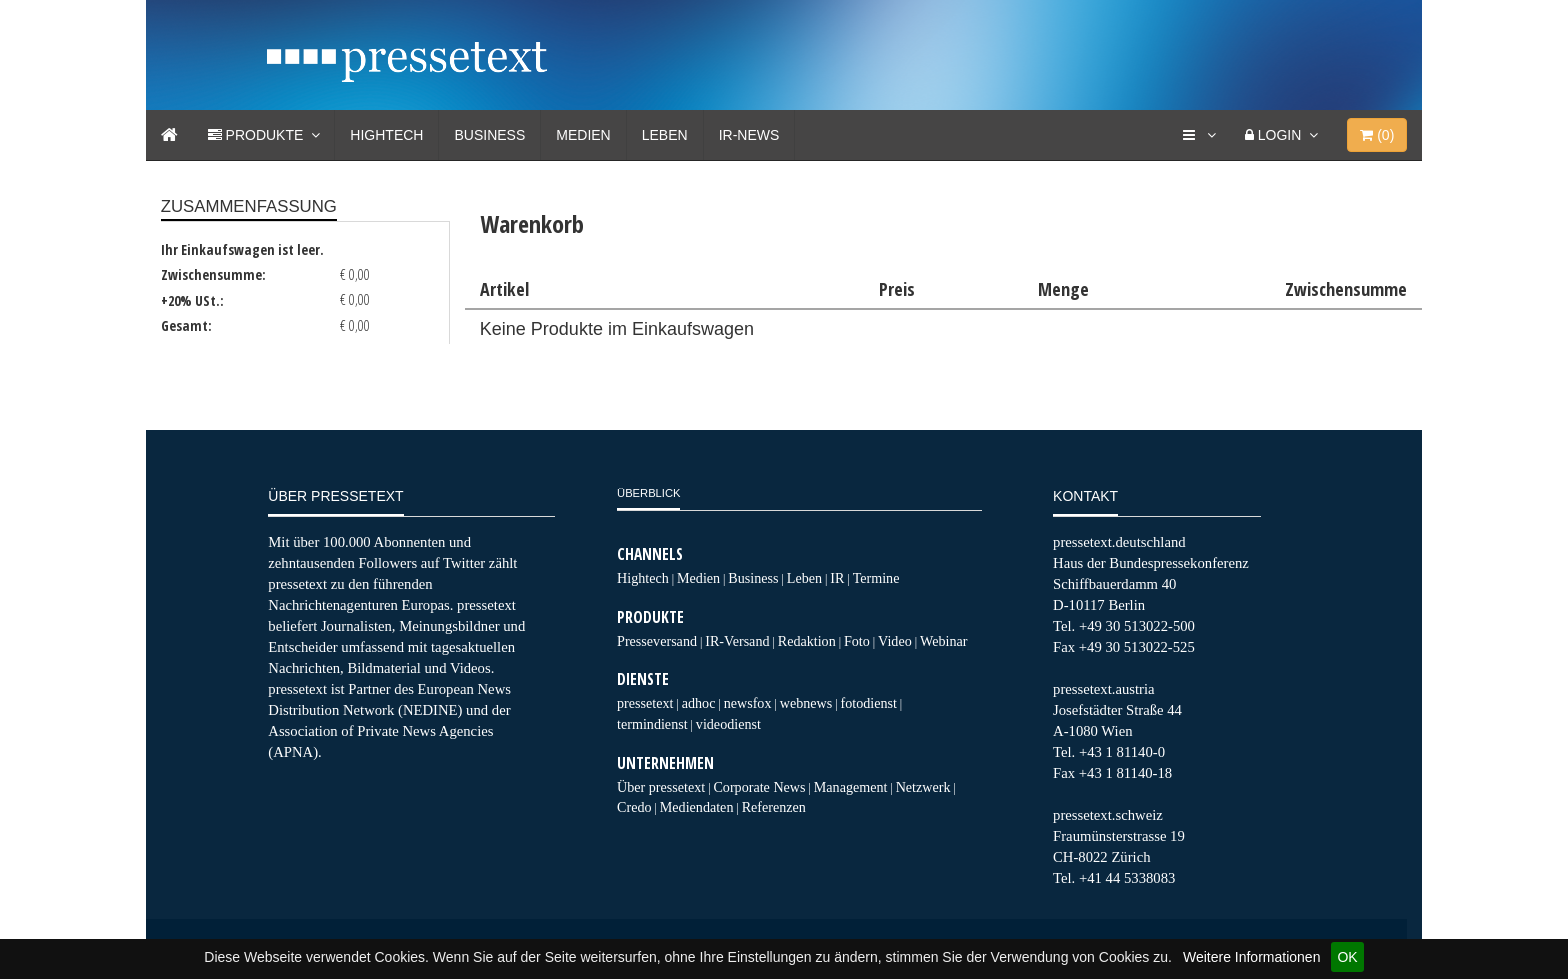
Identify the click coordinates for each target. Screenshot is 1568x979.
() (1377, 135)
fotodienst (868, 703)
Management (851, 787)
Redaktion (807, 641)
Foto (857, 641)
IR (837, 578)
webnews (806, 703)
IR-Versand (737, 641)
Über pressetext (661, 787)
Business (489, 135)
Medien (583, 135)
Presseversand (657, 641)
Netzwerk (923, 787)
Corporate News (759, 787)
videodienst (728, 724)
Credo (634, 807)
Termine (876, 578)
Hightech (386, 135)
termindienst (652, 724)
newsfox (748, 703)
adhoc (699, 703)
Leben (665, 135)
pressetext (645, 703)
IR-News (749, 135)
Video (895, 641)
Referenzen (774, 807)
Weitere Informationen (1251, 957)
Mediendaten (697, 807)
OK (1347, 957)
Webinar (943, 641)
